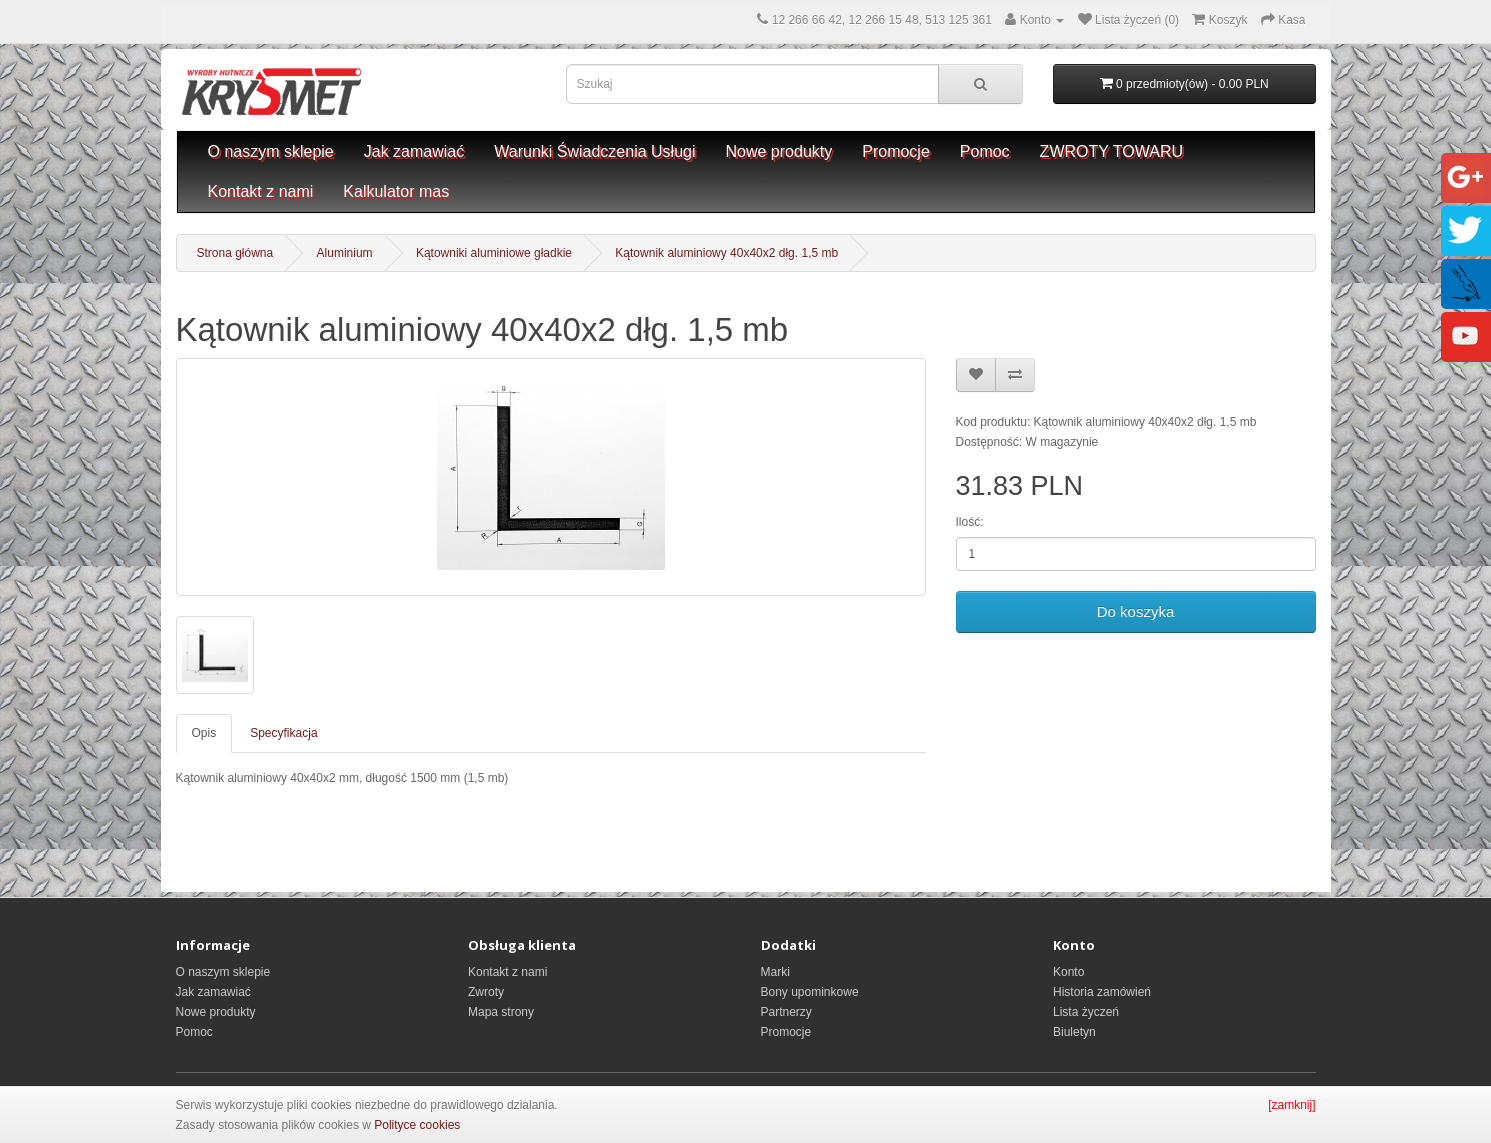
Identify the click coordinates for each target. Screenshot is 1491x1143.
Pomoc (985, 151)
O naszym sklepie (271, 151)
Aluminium (345, 253)
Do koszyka (1136, 611)
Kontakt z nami (261, 191)
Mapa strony (501, 1012)
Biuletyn (1074, 1032)
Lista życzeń (1086, 1012)
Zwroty (486, 992)
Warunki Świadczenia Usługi (594, 151)
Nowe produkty (779, 151)
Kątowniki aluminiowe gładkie (494, 253)
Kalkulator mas (396, 191)
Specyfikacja (283, 733)
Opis (204, 733)
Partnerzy (786, 1012)
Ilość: (970, 522)
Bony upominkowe (810, 992)
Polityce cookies (417, 1125)
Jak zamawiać (414, 151)
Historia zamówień (1102, 992)
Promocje (896, 151)
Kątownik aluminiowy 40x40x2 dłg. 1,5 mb (726, 253)
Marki (775, 972)
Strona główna (235, 253)
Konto (1068, 972)
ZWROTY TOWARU (1111, 151)
